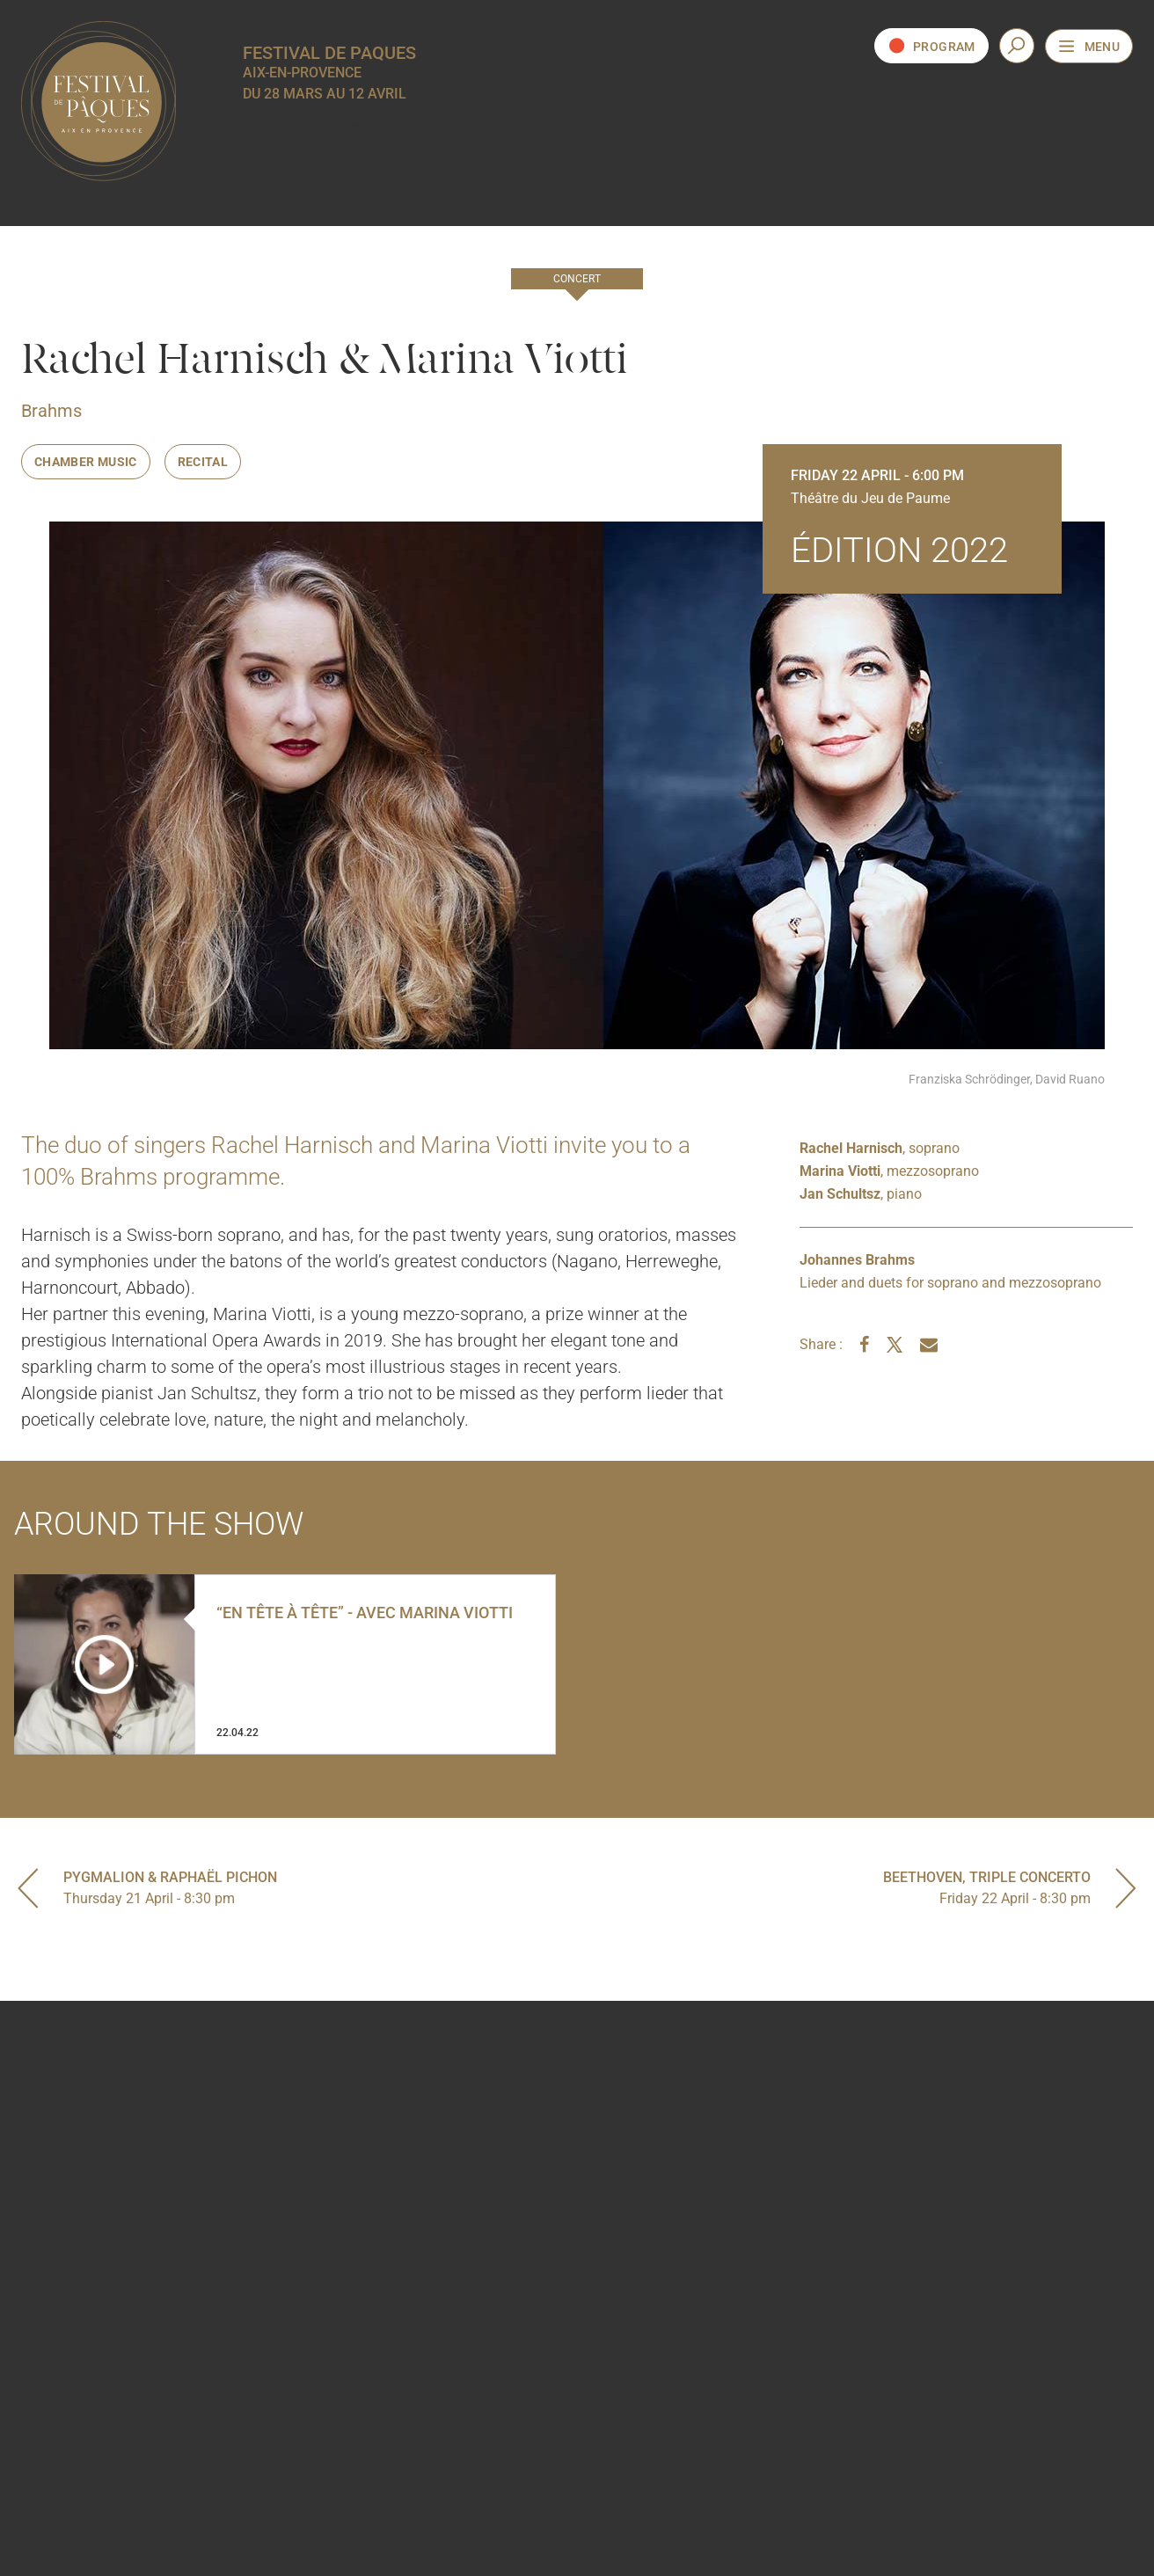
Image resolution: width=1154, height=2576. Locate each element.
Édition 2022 (374, 139)
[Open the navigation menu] (1089, 46)
